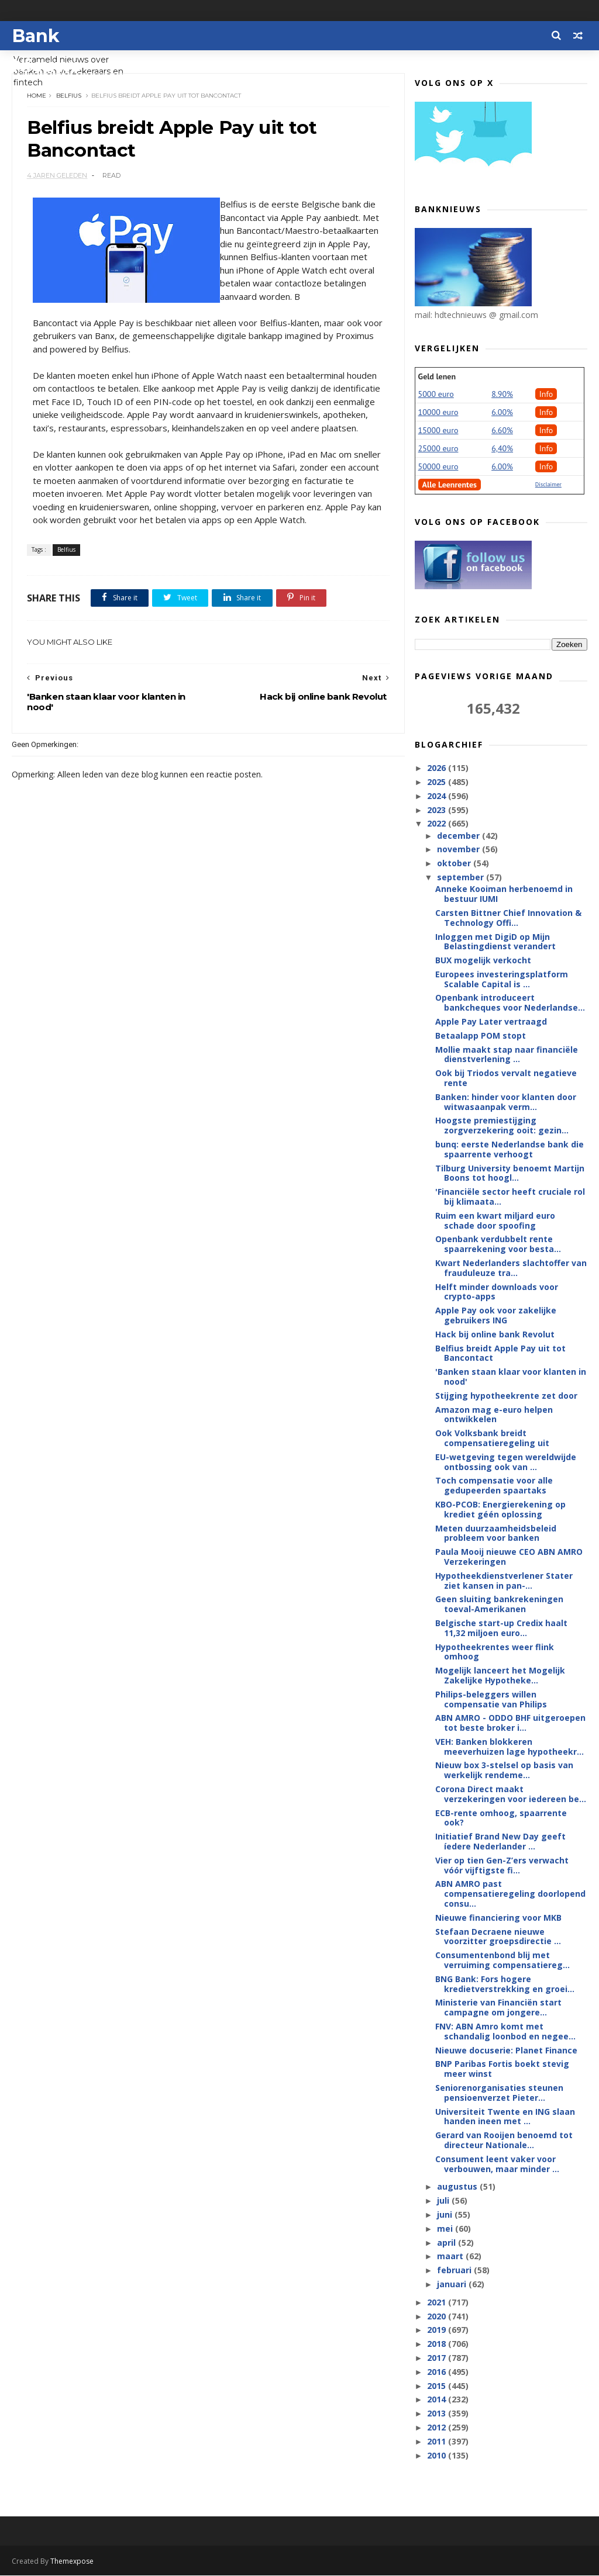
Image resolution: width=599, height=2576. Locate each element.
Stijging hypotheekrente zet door (506, 1396)
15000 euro (438, 431)
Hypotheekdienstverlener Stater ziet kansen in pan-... (504, 1581)
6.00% (502, 412)
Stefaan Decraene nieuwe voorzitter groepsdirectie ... (498, 1937)
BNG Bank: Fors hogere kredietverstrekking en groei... (504, 1984)
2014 (437, 2399)
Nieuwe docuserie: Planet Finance (506, 2050)
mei (446, 2229)
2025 (437, 782)
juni (446, 2215)
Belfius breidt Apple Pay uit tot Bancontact (500, 1353)
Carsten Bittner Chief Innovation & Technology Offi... (508, 918)
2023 (437, 810)
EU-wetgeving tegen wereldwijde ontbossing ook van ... (505, 1462)
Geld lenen (437, 377)
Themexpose (72, 2562)
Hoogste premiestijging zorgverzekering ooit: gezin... (502, 1125)
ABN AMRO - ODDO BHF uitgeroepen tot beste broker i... (510, 1723)
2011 (437, 2441)
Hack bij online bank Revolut (495, 1334)
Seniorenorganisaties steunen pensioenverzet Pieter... (499, 2093)
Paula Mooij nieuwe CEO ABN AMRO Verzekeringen (509, 1557)
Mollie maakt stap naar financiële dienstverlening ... (506, 1055)
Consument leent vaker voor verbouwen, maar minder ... (497, 2164)
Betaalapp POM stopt (480, 1036)
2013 (437, 2413)
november (459, 849)
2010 (437, 2455)
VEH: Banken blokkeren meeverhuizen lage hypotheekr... (509, 1747)
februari (455, 2270)
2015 (437, 2386)
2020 (437, 2316)
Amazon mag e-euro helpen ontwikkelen (494, 1415)
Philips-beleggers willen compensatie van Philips (491, 1699)
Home (36, 96)
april (447, 2243)
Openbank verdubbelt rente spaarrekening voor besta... (498, 1244)
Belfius (68, 96)
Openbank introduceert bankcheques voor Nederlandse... (510, 1003)
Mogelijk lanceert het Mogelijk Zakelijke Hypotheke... (500, 1675)
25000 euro (438, 449)
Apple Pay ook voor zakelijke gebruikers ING (495, 1315)
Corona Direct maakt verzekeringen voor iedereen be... (510, 1794)
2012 (437, 2427)
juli (444, 2201)
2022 (437, 823)
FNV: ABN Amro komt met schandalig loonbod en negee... (505, 2031)
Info (546, 394)
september (461, 877)
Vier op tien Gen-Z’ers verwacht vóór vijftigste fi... (502, 1865)
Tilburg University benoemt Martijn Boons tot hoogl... (509, 1173)
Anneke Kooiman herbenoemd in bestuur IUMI (504, 894)
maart (451, 2256)
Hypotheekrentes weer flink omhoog (494, 1651)
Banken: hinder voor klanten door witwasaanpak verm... (505, 1102)
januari (453, 2284)
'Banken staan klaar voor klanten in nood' (510, 1377)
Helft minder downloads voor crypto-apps (496, 1292)
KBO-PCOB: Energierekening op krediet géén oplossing (500, 1509)
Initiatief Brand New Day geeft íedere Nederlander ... (500, 1841)
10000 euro (438, 412)
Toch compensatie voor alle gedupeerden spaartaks (494, 1485)
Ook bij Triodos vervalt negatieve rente (506, 1078)
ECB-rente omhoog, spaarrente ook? (501, 1818)
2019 (437, 2330)
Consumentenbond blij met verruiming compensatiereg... (502, 1960)
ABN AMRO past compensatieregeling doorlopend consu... (510, 1894)
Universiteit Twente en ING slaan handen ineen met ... (505, 2117)
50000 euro (438, 467)
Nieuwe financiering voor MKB (498, 1918)
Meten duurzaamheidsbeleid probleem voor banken (495, 1533)
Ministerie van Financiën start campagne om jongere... (498, 2007)
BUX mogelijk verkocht (483, 960)
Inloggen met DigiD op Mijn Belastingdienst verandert (495, 941)
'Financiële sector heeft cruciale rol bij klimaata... (510, 1197)
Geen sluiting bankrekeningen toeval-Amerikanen (499, 1604)
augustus (458, 2187)
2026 (437, 768)
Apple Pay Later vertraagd (491, 1022)
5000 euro (436, 394)
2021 (437, 2302)
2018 (437, 2344)
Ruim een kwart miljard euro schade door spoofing (495, 1221)
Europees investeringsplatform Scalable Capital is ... (501, 979)
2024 (437, 796)
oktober (455, 863)
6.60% (502, 431)
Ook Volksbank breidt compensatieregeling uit (492, 1438)
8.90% (502, 394)
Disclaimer (548, 485)
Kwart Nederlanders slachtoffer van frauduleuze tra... (511, 1268)
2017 (437, 2358)
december (459, 836)
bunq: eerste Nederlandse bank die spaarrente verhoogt (509, 1149)
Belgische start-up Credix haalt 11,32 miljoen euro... (501, 1628)
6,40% (502, 449)
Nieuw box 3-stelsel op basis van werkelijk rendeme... (504, 1770)
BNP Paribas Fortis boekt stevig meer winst (502, 2069)
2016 (437, 2372)
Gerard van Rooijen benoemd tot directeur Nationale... (504, 2140)
